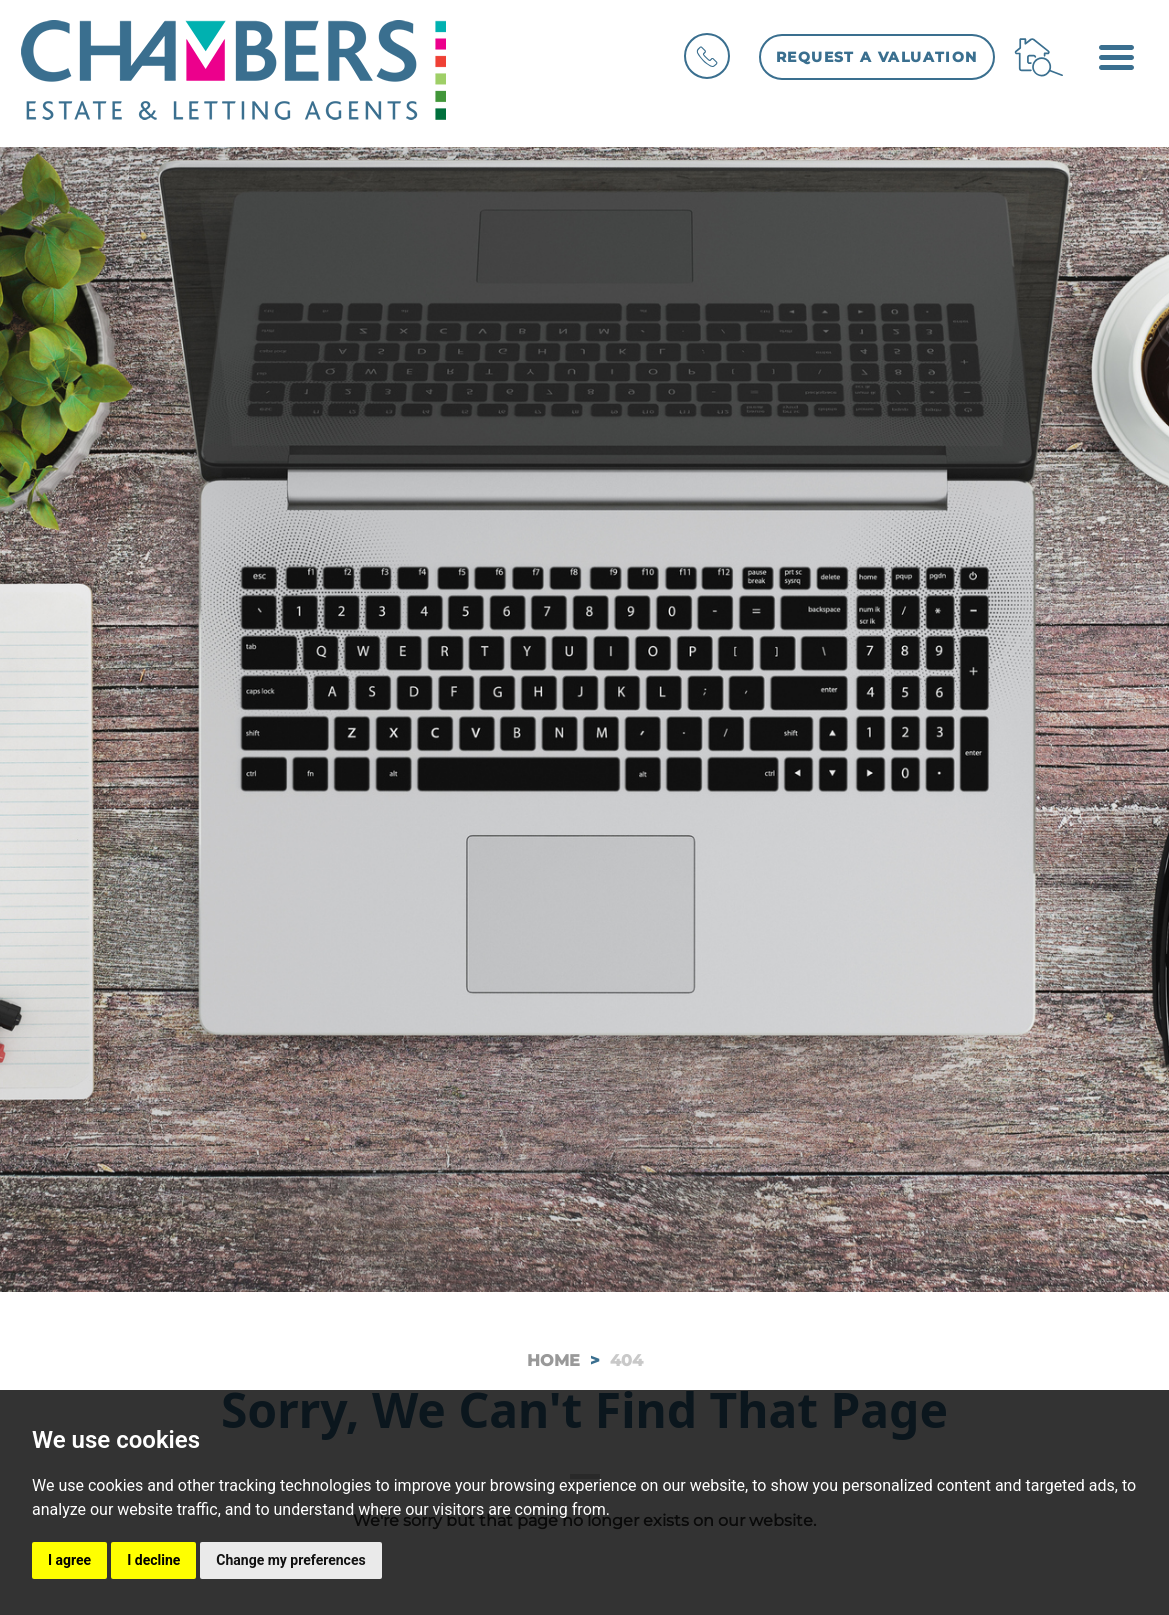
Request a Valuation (877, 57)
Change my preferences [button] (290, 1560)
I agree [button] (69, 1560)
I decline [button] (153, 1560)
